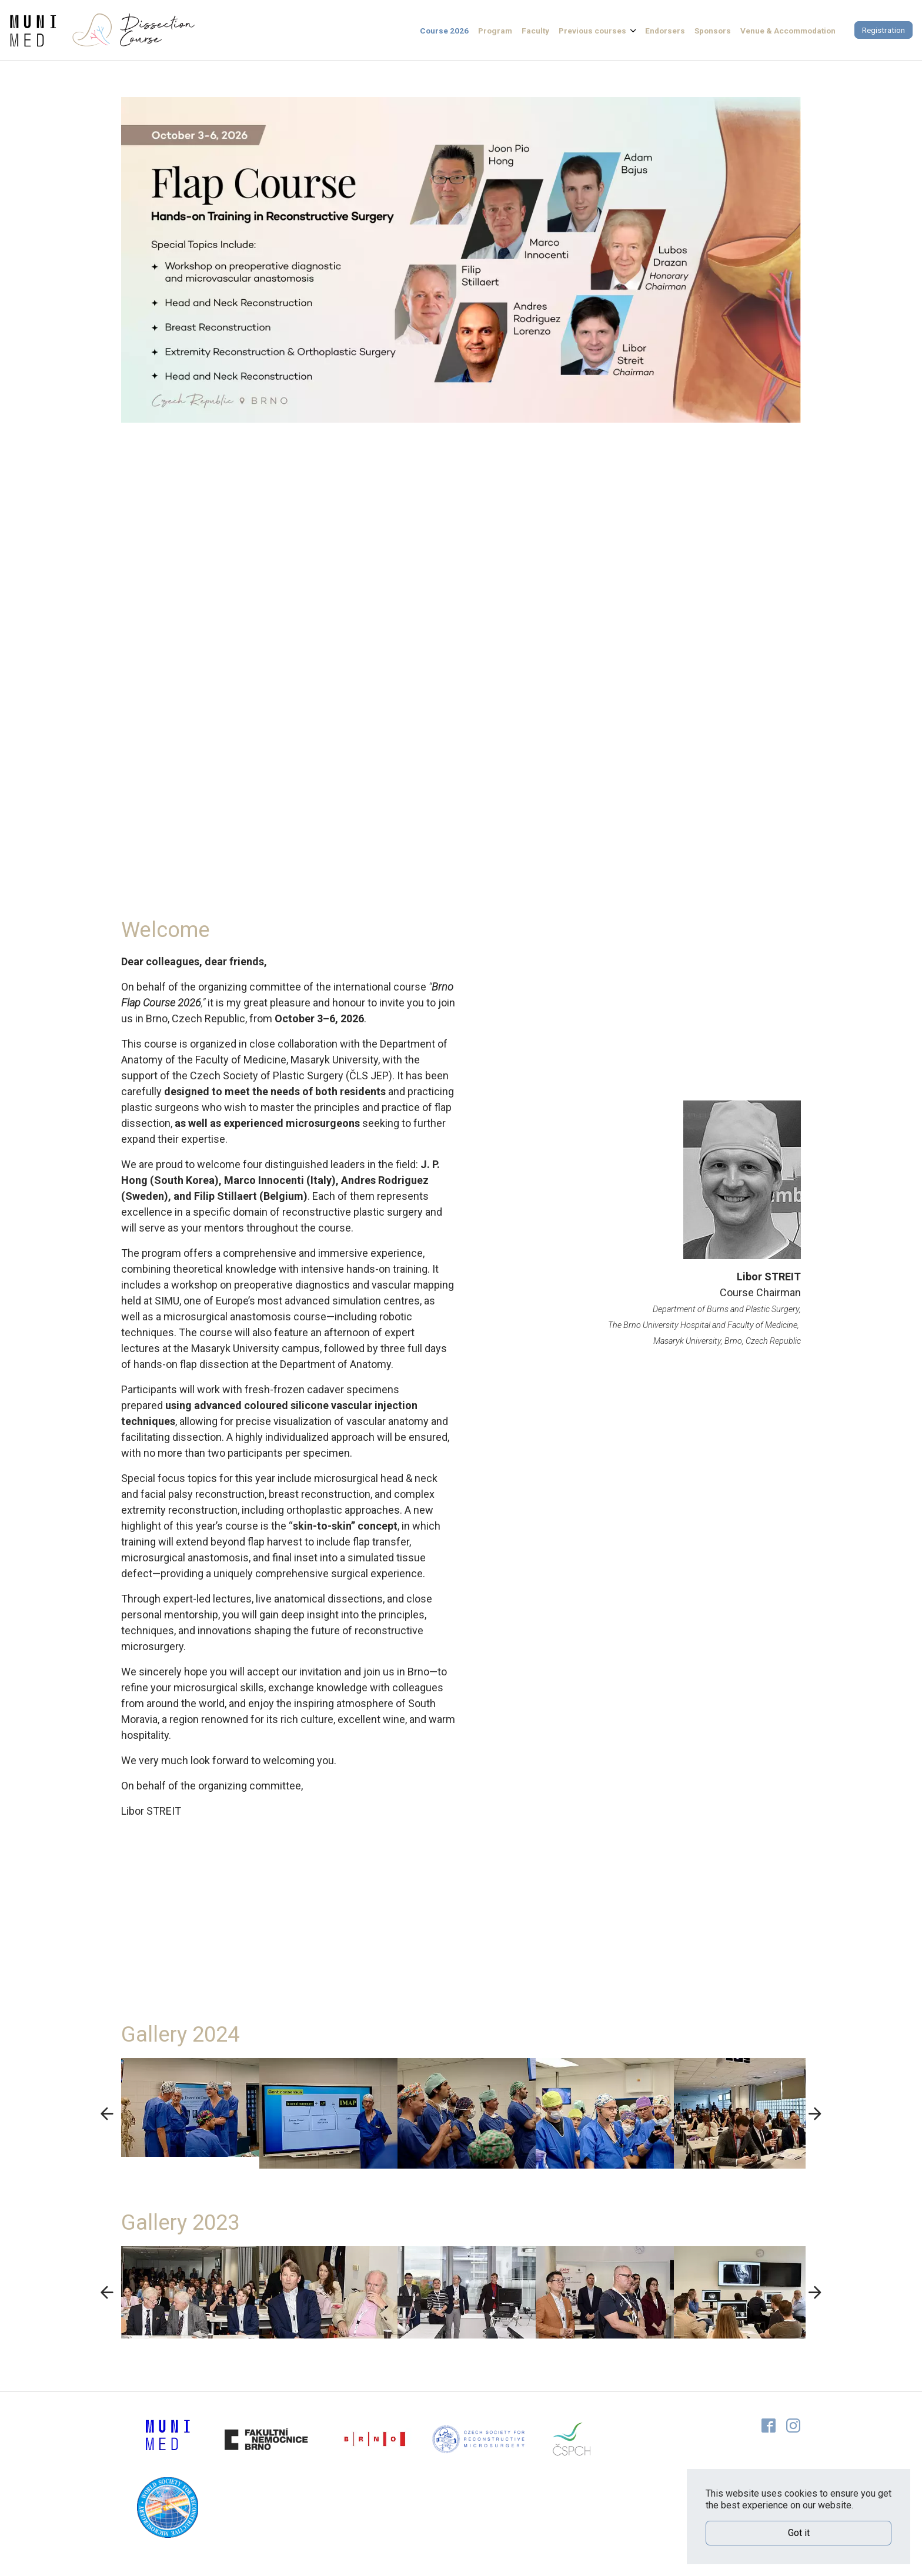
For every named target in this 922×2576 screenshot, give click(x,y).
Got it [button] (799, 2532)
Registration (883, 30)
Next (820, 2113)
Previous (102, 2113)
